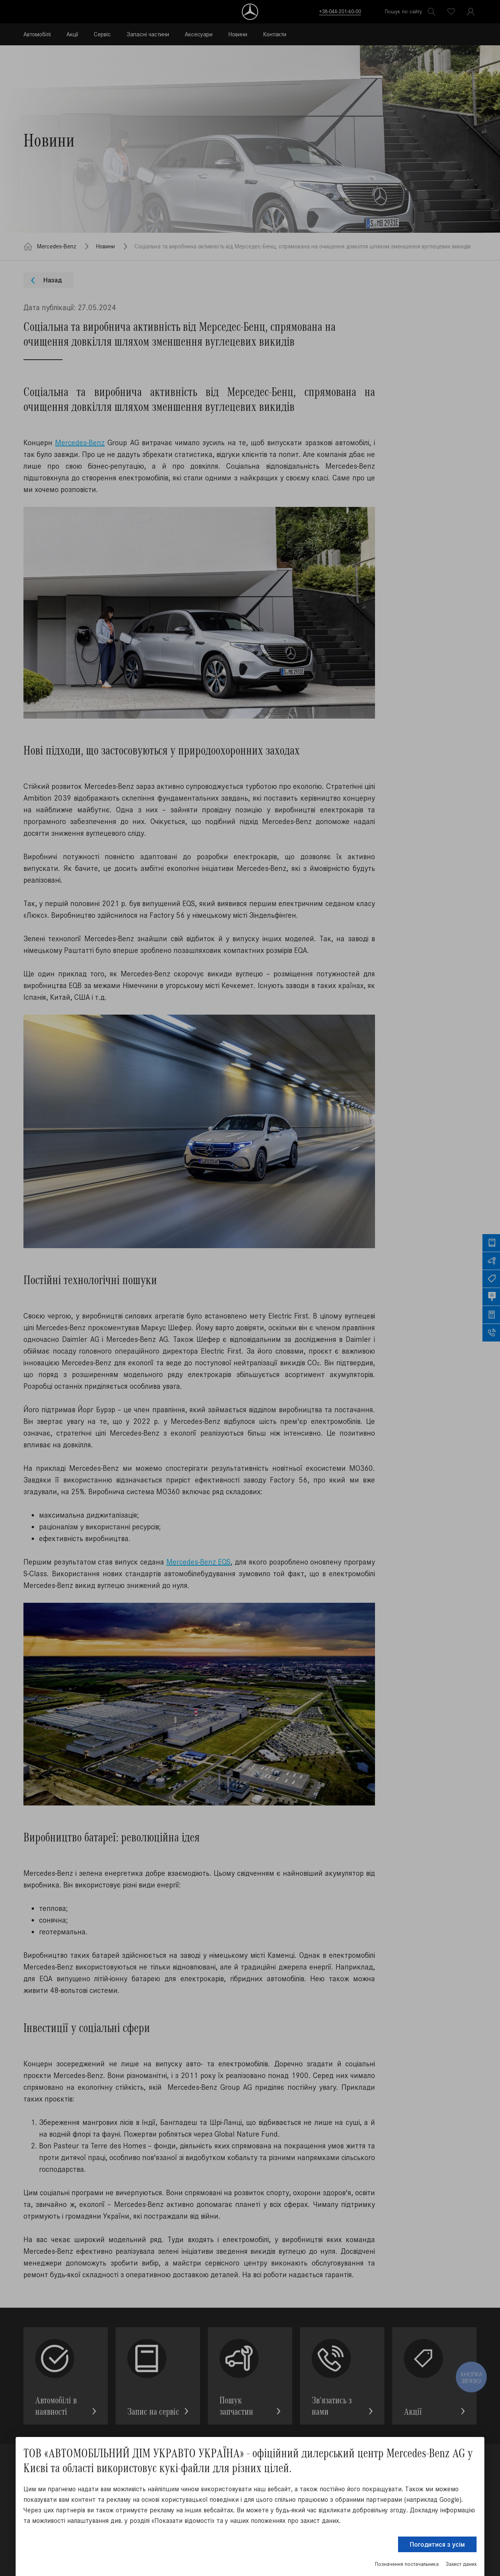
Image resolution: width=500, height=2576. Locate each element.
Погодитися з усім (437, 2544)
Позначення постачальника (407, 2564)
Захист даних (461, 2564)
